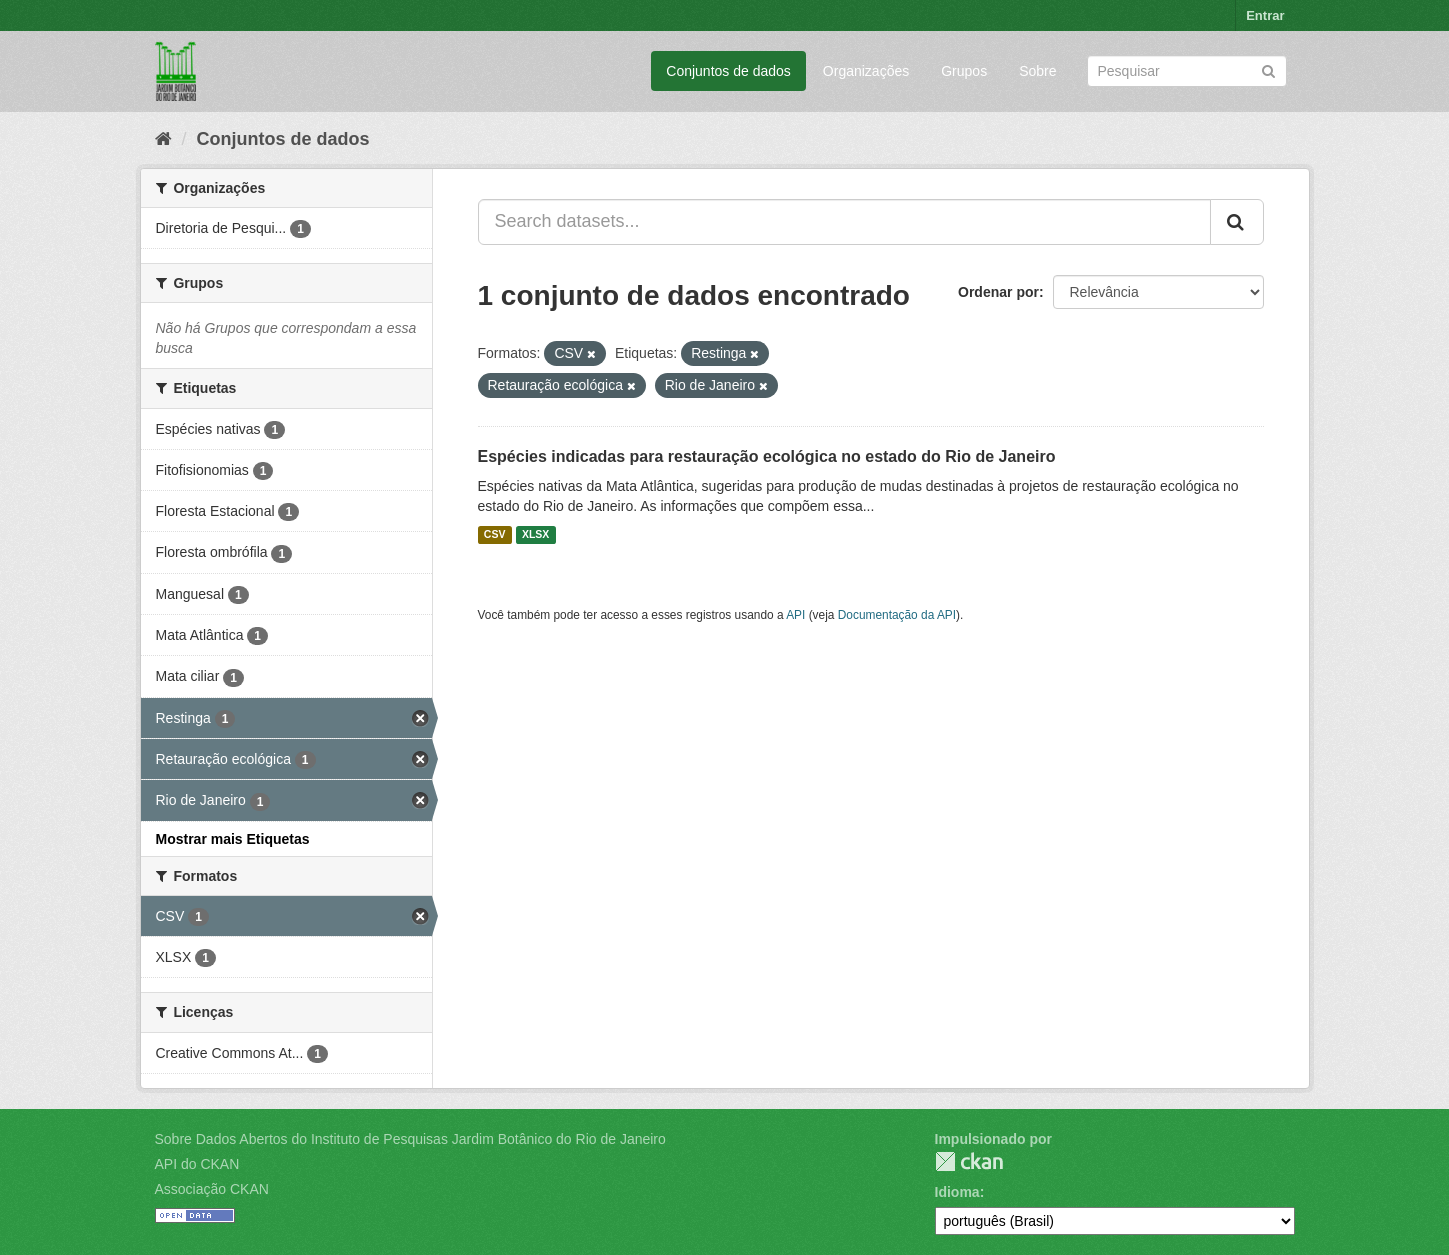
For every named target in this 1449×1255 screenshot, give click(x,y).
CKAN (969, 1161)
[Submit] (1268, 69)
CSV (495, 535)
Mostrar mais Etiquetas (233, 839)
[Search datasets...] (844, 222)
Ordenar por (998, 292)
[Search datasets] (1187, 71)
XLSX (535, 535)
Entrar (1265, 15)
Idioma (957, 1192)
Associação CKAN (212, 1189)
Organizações (866, 71)
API (795, 615)
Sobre (1037, 71)
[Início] (163, 139)
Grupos (964, 71)
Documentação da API (897, 615)
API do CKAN (197, 1164)
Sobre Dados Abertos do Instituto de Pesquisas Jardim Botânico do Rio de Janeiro (410, 1139)
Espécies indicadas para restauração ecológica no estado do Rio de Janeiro (767, 456)
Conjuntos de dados (728, 71)
